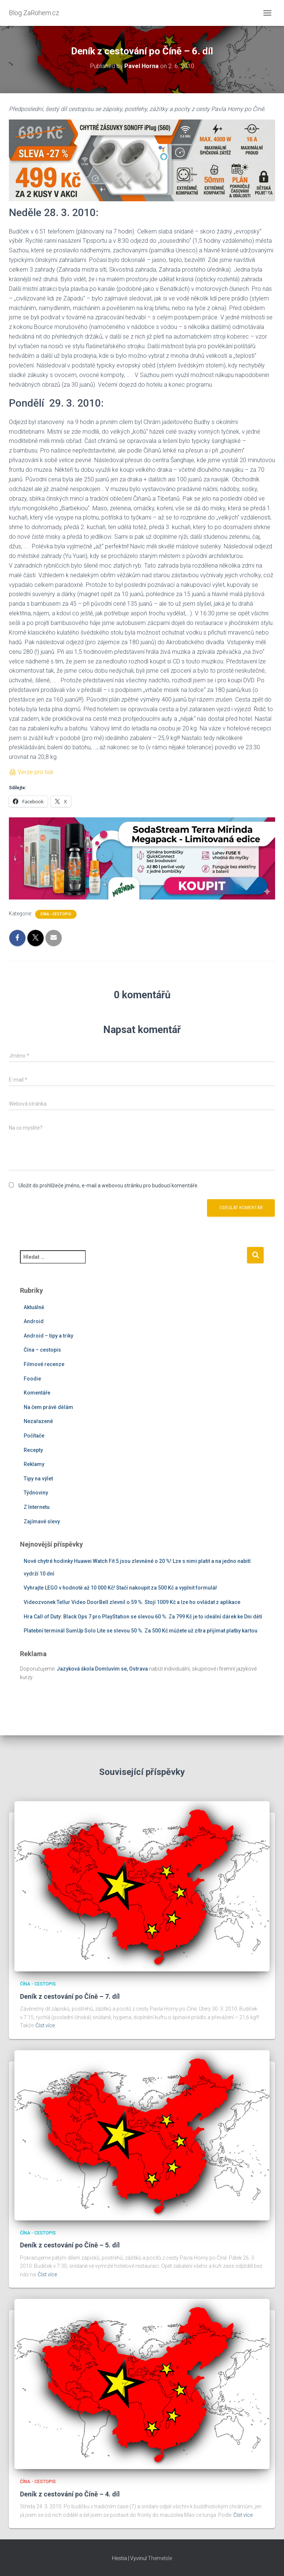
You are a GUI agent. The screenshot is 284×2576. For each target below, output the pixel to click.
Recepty (33, 1450)
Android (34, 1321)
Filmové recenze (44, 1364)
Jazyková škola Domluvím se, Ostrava (102, 1669)
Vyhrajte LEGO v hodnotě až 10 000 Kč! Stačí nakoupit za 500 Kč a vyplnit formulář (120, 1588)
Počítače (34, 1436)
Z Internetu (37, 1507)
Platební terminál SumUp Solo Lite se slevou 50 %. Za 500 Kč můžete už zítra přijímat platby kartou (140, 1631)
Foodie (32, 1379)
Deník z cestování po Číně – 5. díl (70, 2245)
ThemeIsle (160, 2558)
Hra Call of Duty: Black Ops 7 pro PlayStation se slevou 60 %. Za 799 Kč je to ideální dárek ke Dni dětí (143, 1617)
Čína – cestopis (42, 1350)
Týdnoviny (36, 1493)
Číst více (45, 2025)
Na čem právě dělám (48, 1407)
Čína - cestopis (55, 914)
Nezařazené (38, 1421)
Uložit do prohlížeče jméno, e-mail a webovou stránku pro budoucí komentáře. (108, 1185)
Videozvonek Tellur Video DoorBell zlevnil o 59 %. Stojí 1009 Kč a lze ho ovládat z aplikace (132, 1602)
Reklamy (34, 1464)
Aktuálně (34, 1307)
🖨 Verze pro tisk (31, 772)
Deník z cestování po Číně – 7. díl (70, 1996)
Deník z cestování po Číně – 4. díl (70, 2494)
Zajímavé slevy (42, 1521)
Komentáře (37, 1393)
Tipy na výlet (38, 1479)
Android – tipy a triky (48, 1336)
